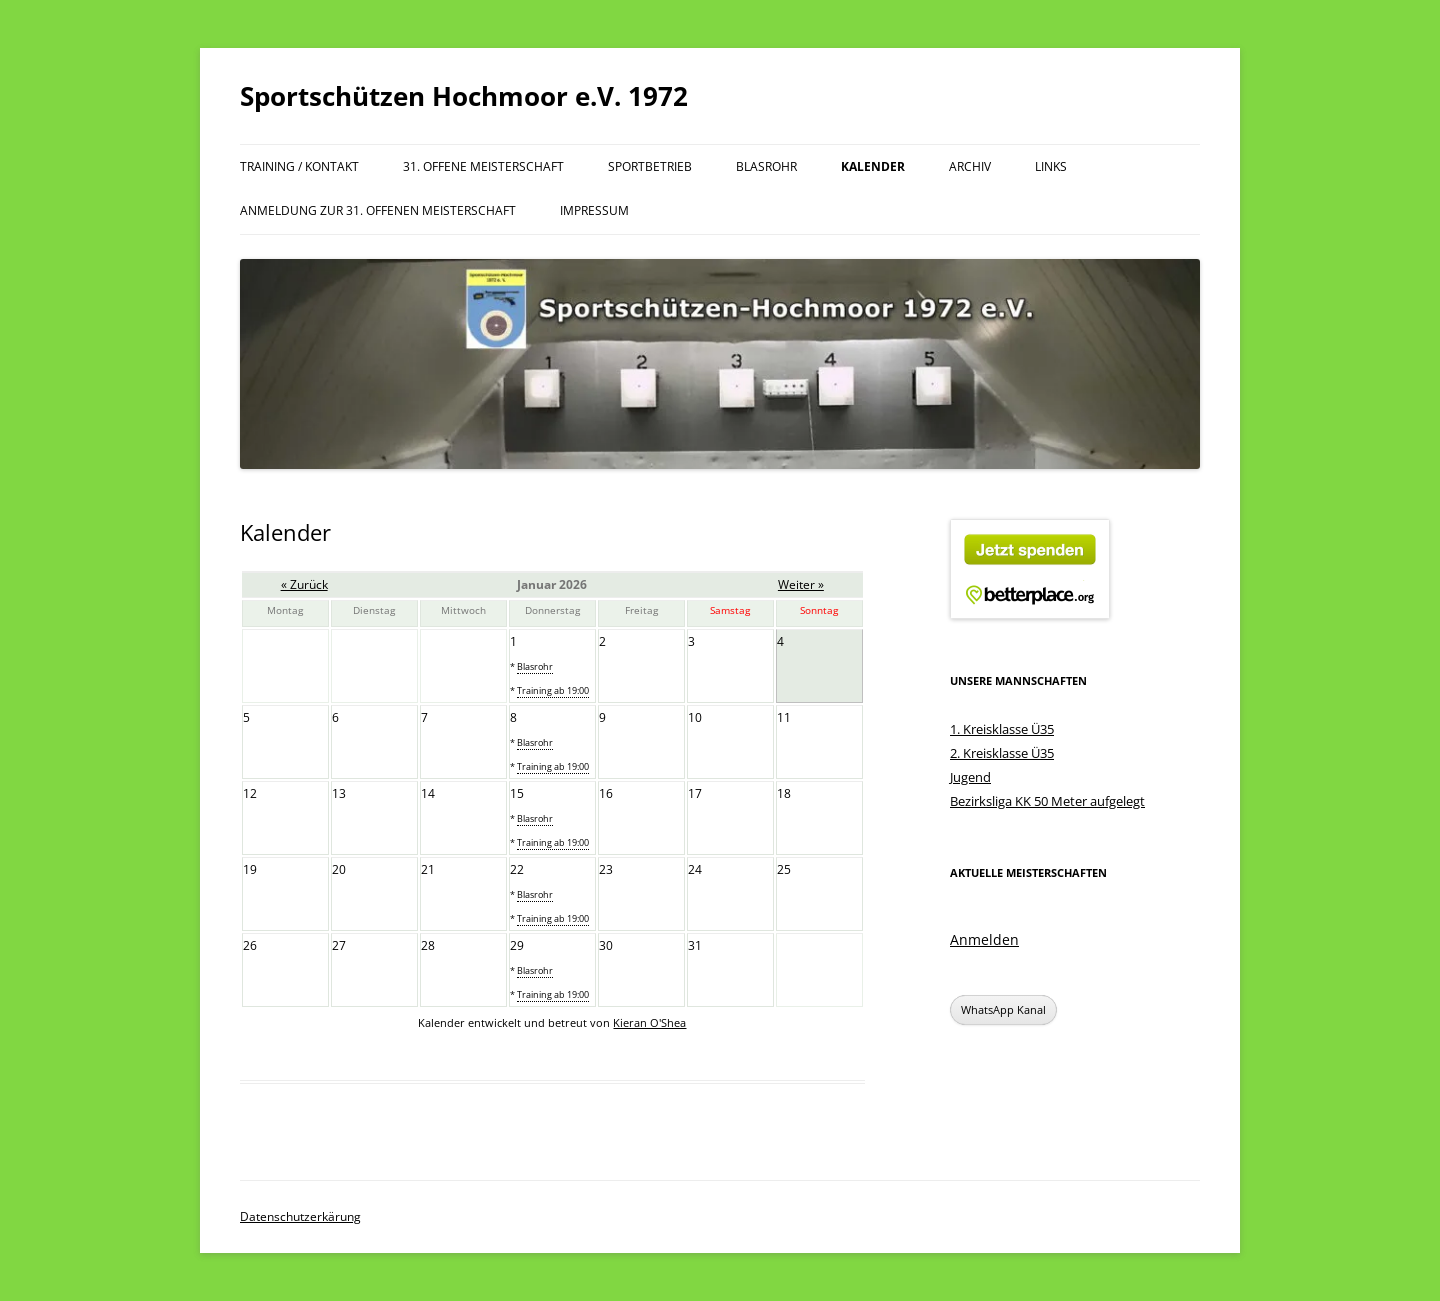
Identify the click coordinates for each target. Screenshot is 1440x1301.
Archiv (970, 166)
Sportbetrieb (650, 166)
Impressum (594, 210)
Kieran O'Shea (649, 1023)
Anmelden (984, 939)
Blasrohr (766, 166)
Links (1051, 166)
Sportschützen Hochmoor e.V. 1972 (464, 96)
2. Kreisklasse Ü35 (1002, 753)
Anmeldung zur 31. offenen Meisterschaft (378, 210)
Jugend (970, 777)
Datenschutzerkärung (300, 1216)
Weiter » (801, 584)
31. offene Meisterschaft (483, 166)
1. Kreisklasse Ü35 (1002, 729)
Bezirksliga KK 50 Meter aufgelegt (1047, 801)
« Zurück (304, 584)
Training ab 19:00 (553, 690)
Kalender (873, 166)
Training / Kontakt (299, 166)
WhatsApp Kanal (1003, 1009)
